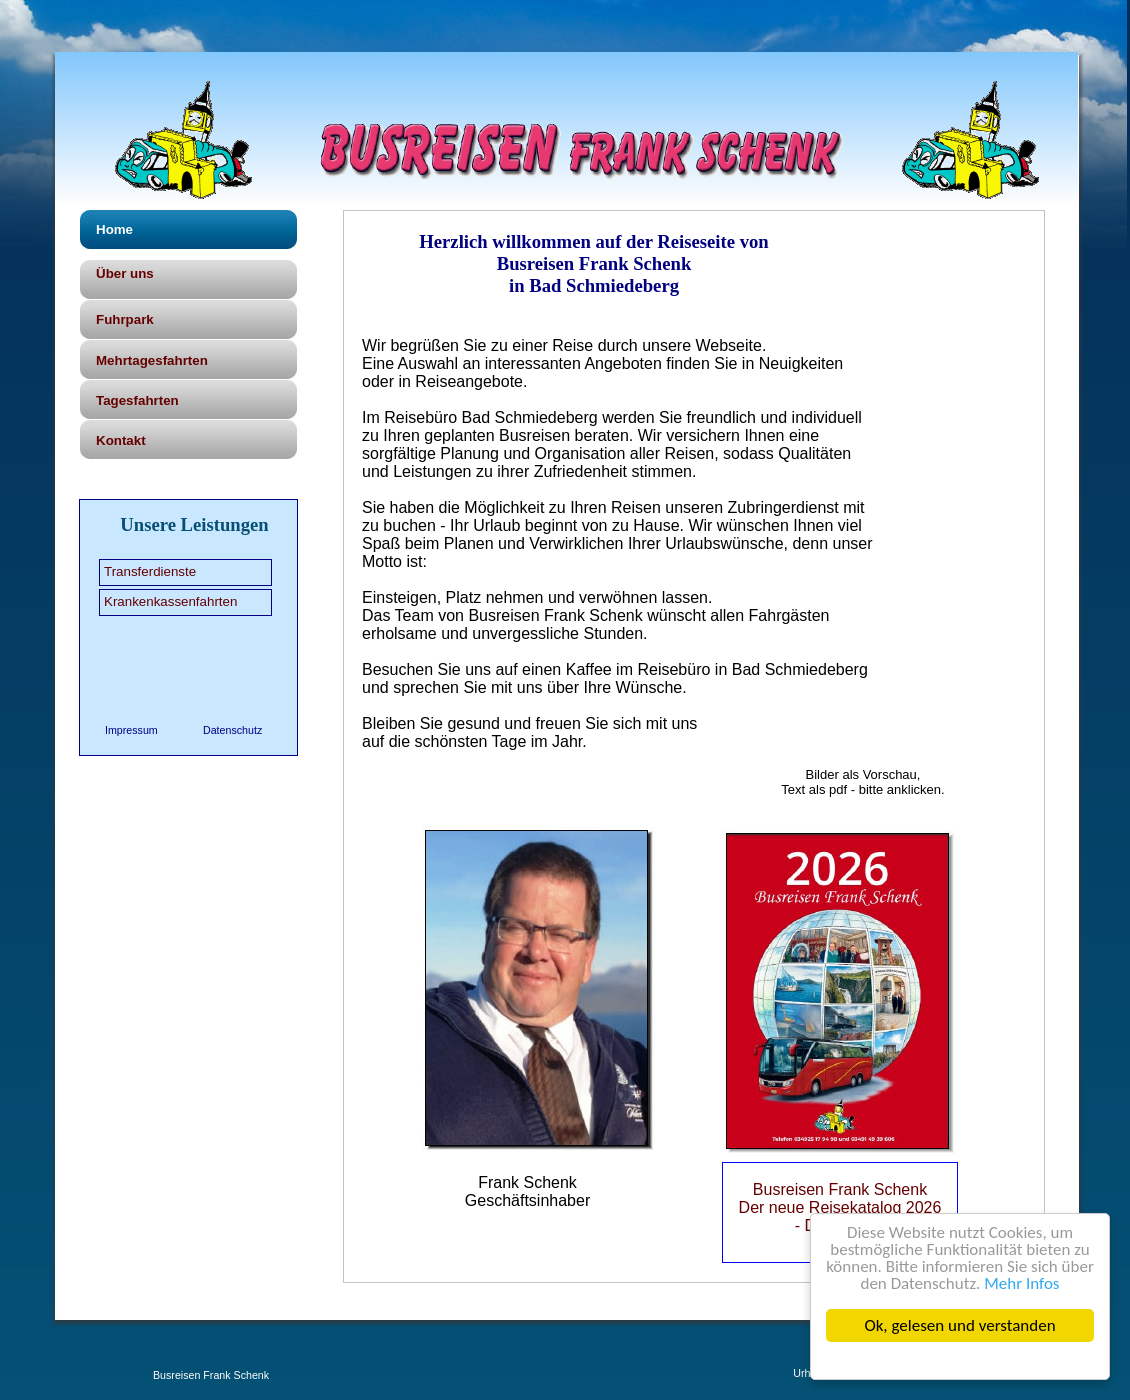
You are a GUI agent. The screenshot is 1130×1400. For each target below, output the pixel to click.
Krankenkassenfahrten (170, 601)
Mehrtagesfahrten (152, 360)
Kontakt (121, 440)
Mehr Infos (1021, 1283)
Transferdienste (150, 571)
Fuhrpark (125, 319)
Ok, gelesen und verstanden (960, 1325)
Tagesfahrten (137, 400)
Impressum (131, 730)
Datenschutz (232, 730)
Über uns (125, 273)
